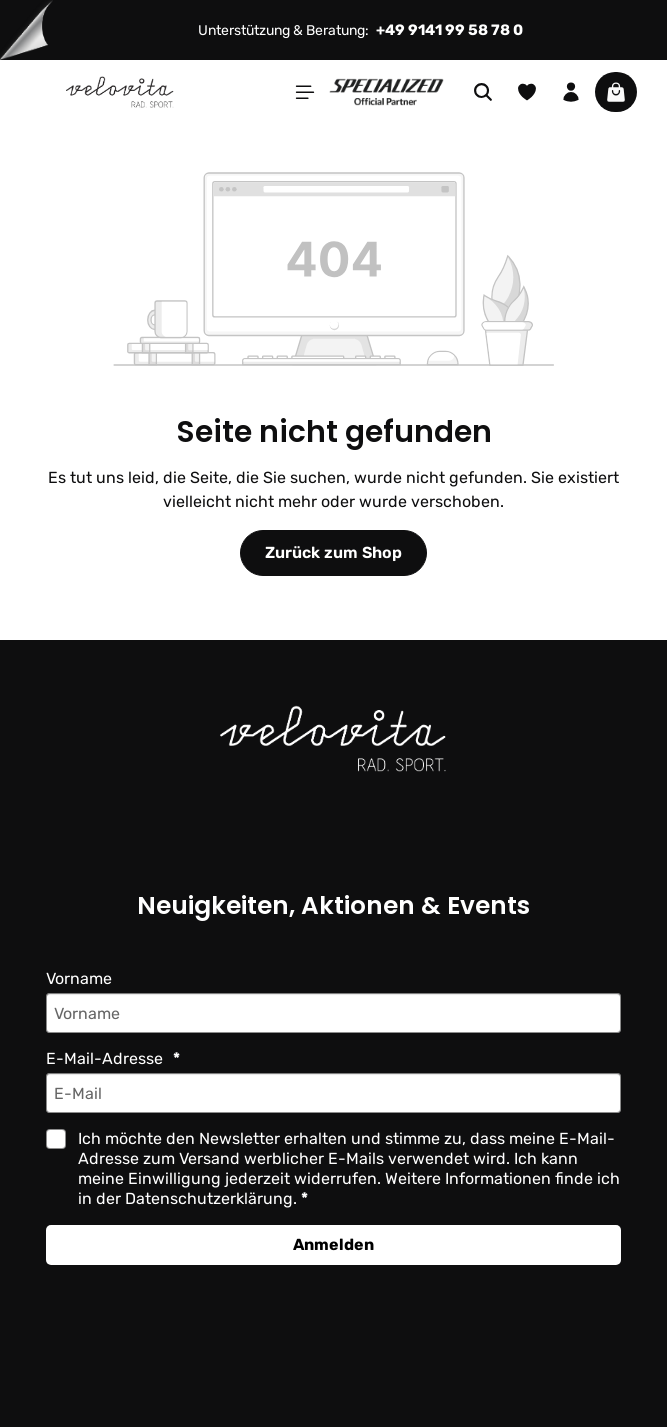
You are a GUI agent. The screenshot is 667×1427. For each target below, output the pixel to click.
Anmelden (333, 1244)
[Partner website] (386, 90)
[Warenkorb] (616, 92)
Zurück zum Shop (333, 552)
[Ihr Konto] (571, 92)
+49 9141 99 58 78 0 (451, 30)
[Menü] (305, 92)
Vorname (79, 978)
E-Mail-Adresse (105, 1058)
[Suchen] (483, 92)
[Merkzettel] (527, 92)
